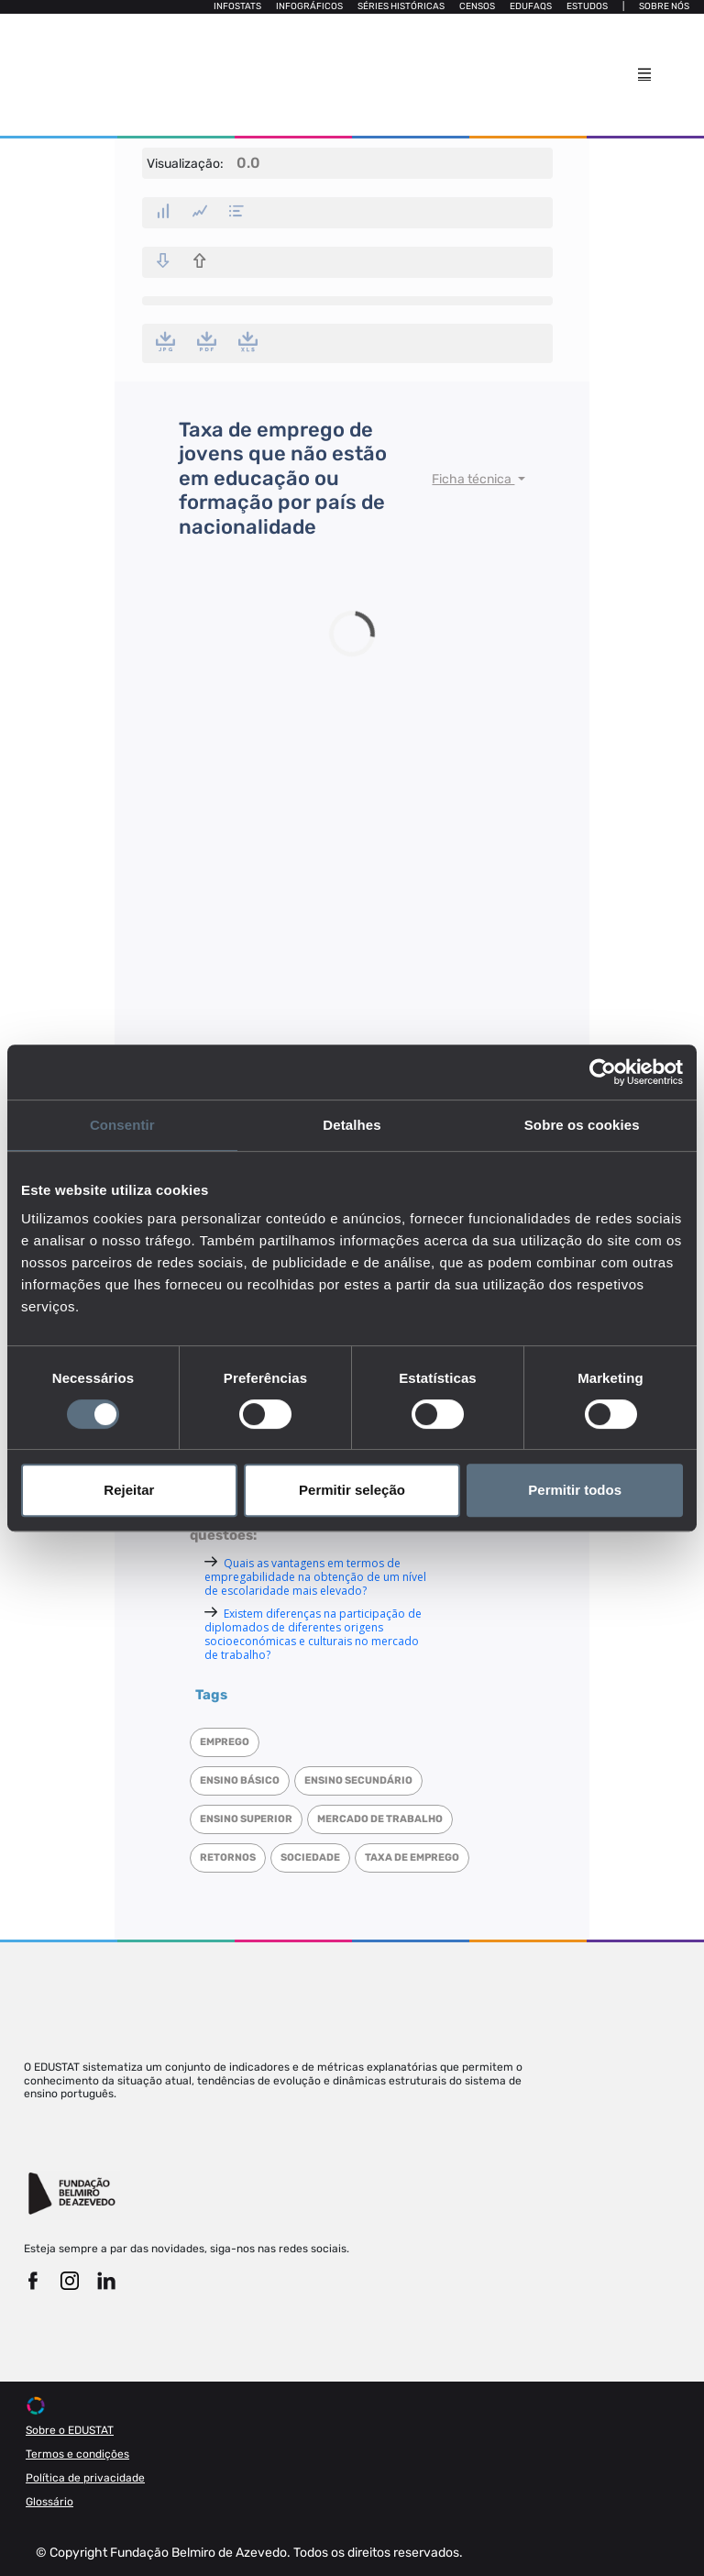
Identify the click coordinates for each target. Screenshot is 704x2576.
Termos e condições (77, 2454)
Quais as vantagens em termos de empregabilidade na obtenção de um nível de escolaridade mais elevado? (315, 1576)
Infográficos (309, 6)
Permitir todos (575, 1490)
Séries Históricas (401, 6)
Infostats (237, 6)
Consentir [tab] (122, 1125)
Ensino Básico (240, 1780)
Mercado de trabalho (380, 1819)
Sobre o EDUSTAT (70, 2430)
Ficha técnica (473, 479)
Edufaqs (531, 6)
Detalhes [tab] (351, 1125)
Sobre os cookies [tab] (582, 1125)
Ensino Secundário (358, 1780)
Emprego (224, 1742)
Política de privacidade (85, 2477)
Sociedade (310, 1857)
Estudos (587, 6)
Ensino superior (246, 1819)
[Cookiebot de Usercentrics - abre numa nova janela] (602, 1072)
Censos (477, 6)
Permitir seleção (352, 1490)
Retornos (228, 1857)
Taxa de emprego (412, 1857)
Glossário (49, 2501)
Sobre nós (664, 6)
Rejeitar (129, 1490)
